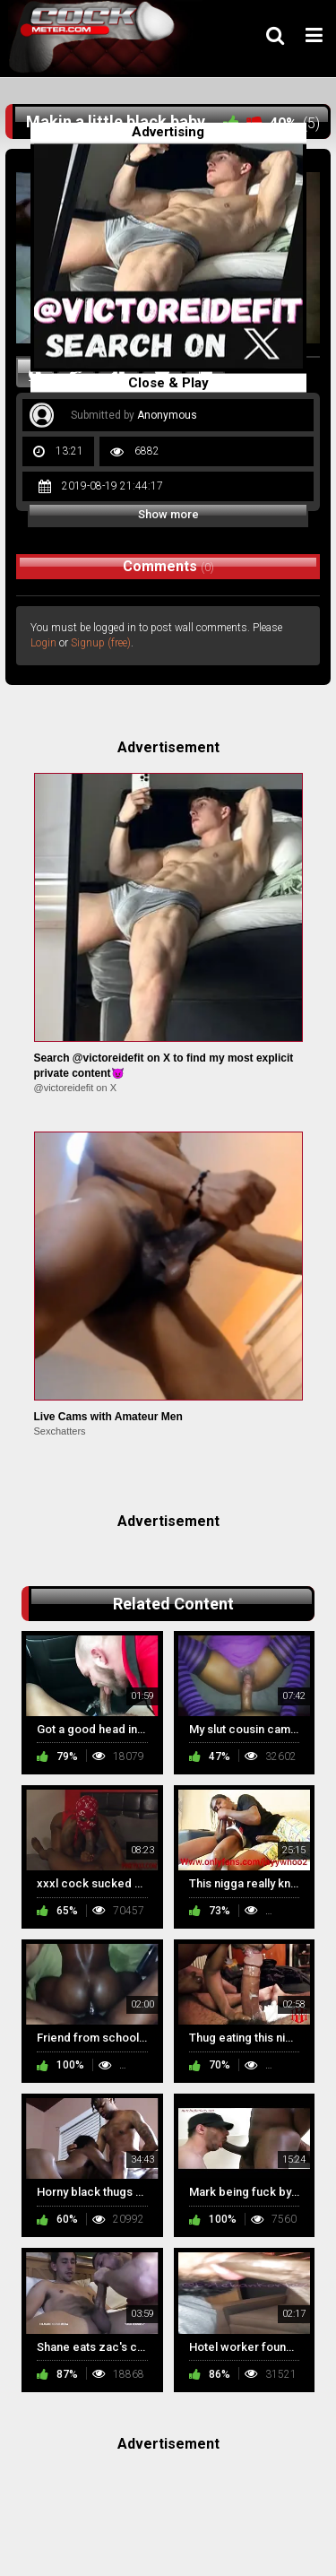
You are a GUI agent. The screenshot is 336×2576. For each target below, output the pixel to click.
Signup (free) (101, 643)
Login (43, 643)
